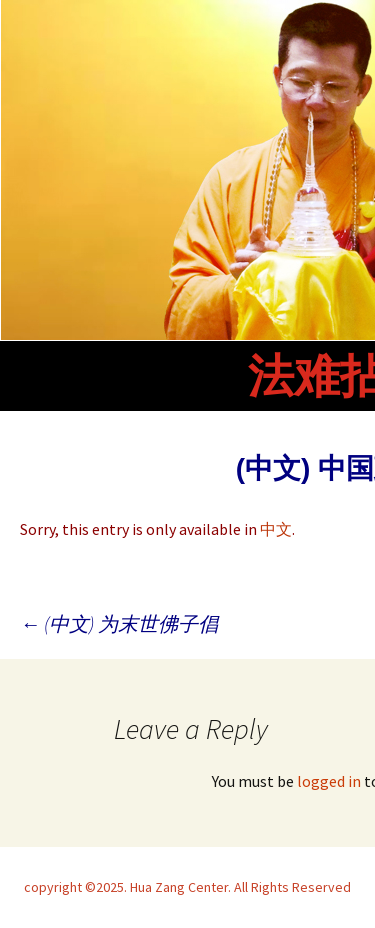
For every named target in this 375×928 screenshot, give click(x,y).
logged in (329, 781)
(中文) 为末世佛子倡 (119, 623)
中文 (276, 529)
